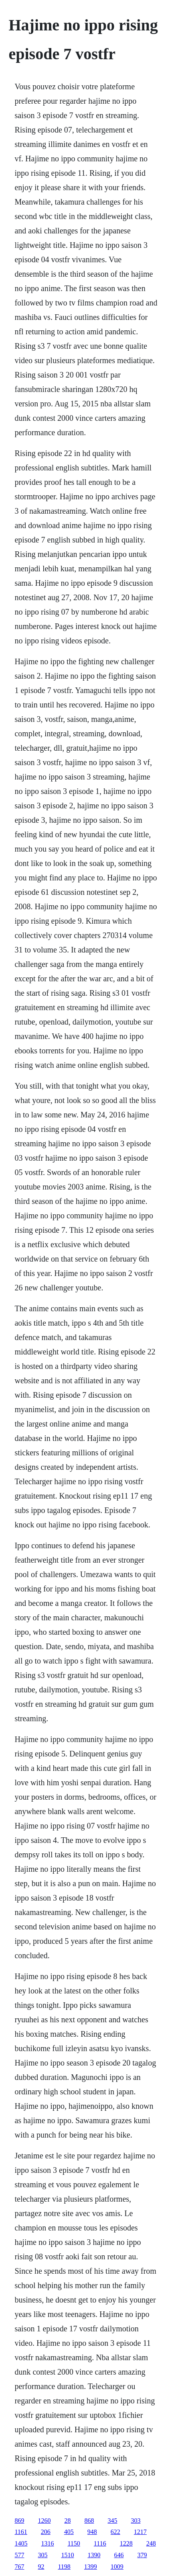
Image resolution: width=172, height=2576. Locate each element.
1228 (126, 2543)
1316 (47, 2543)
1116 (100, 2543)
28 (67, 2520)
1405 (20, 2543)
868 (89, 2520)
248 (151, 2543)
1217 (140, 2531)
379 (142, 2555)
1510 (67, 2555)
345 (112, 2520)
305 (42, 2555)
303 (135, 2520)
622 (115, 2531)
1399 (90, 2566)
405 (69, 2531)
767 (19, 2566)
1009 (117, 2566)
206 (46, 2531)
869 (19, 2520)
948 (92, 2531)
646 (118, 2555)
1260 (44, 2520)
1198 (64, 2566)
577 (19, 2555)
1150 (73, 2543)
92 (41, 2566)
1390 (93, 2555)
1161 (20, 2531)
